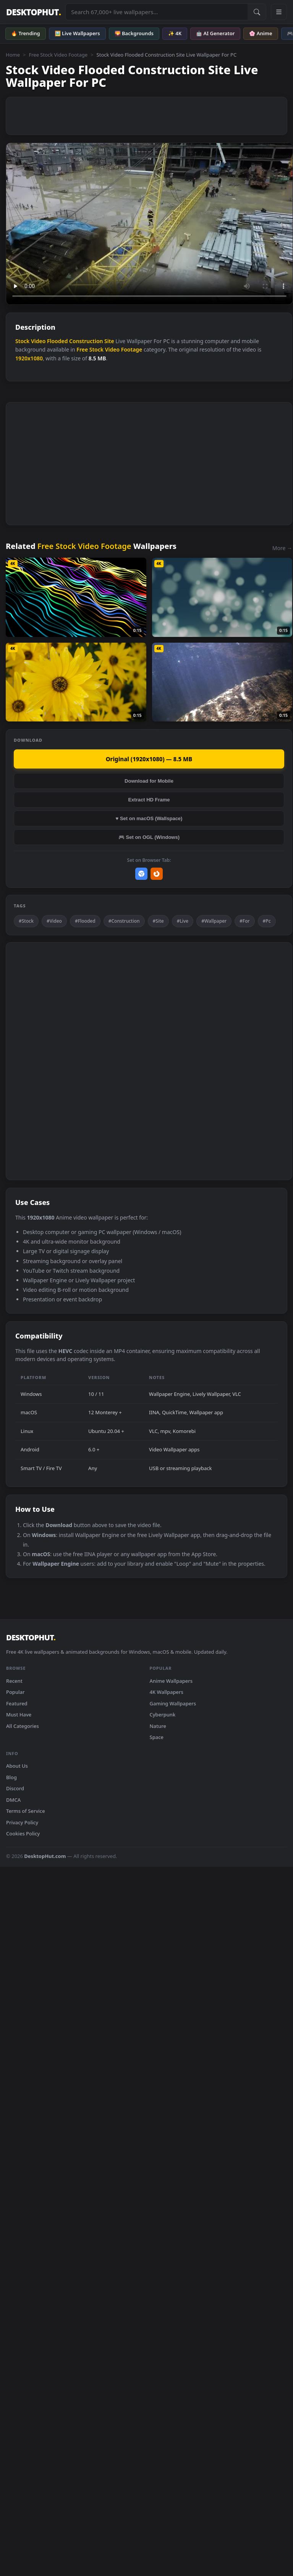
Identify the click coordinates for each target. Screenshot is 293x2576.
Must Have (18, 1714)
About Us (17, 1765)
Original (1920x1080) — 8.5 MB (149, 759)
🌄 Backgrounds (134, 33)
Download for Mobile (149, 781)
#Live (183, 921)
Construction (86, 341)
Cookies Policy (23, 1833)
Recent (14, 1680)
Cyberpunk (163, 1714)
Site (109, 341)
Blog (11, 1777)
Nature (158, 1726)
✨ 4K (174, 33)
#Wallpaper (214, 921)
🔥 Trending (25, 33)
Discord (15, 1788)
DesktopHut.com (45, 1856)
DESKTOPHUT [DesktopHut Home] (33, 12)
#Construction (124, 921)
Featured (17, 1703)
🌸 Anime (260, 33)
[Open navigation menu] (279, 12)
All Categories (22, 1726)
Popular (15, 1692)
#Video (54, 921)
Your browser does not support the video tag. (149, 223)
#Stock (26, 921)
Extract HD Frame (149, 800)
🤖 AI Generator (215, 33)
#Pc (267, 921)
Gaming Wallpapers (173, 1703)
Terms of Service (25, 1810)
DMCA (13, 1799)
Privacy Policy (22, 1822)
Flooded (57, 341)
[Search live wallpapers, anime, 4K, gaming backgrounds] (157, 12)
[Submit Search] (257, 12)
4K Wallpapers (166, 1692)
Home (13, 54)
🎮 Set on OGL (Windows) (149, 837)
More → (282, 548)
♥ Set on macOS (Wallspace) (149, 818)
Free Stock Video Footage (58, 54)
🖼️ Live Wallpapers (77, 33)
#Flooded (85, 921)
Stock (22, 341)
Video (38, 341)
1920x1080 (29, 358)
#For (245, 921)
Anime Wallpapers (171, 1680)
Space (157, 1737)
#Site (158, 921)
